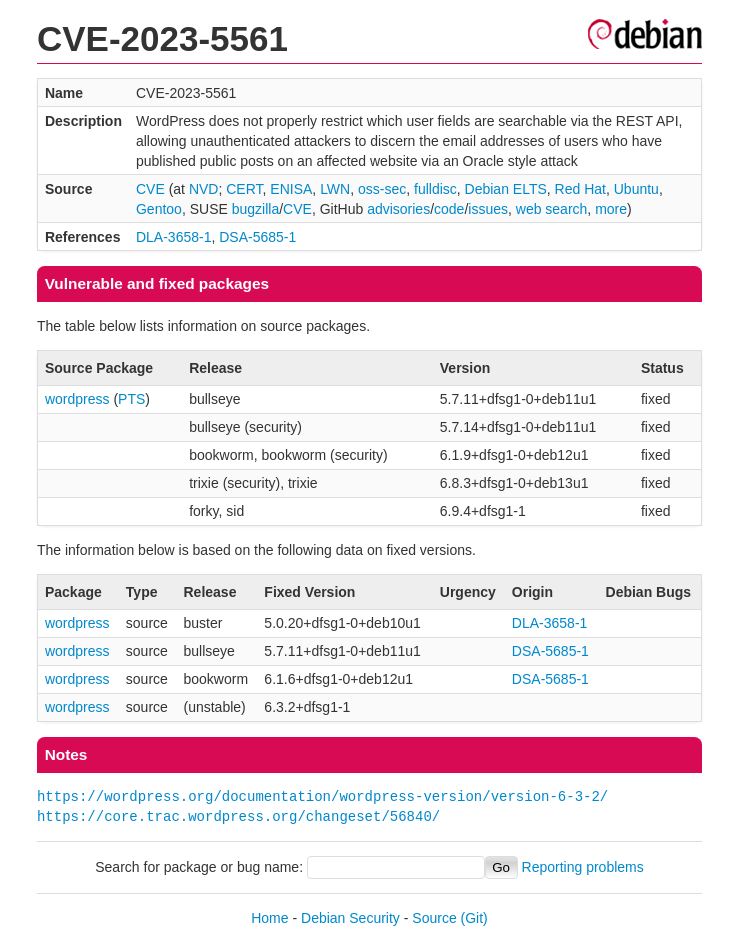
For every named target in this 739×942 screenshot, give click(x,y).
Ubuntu (636, 189)
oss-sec (382, 189)
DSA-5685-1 (257, 237)
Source (434, 918)
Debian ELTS (506, 189)
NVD (204, 189)
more (611, 209)
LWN (335, 189)
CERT (244, 189)
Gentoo (159, 209)
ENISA (291, 189)
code (449, 209)
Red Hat (580, 189)
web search (552, 209)
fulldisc (435, 189)
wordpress (77, 399)
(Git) (474, 918)
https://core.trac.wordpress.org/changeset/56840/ (238, 816)
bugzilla (255, 209)
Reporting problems (583, 867)
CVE (150, 189)
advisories (398, 209)
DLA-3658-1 (174, 237)
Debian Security (350, 918)
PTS (131, 399)
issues (488, 209)
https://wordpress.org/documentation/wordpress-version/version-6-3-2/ (322, 796)
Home (269, 918)
